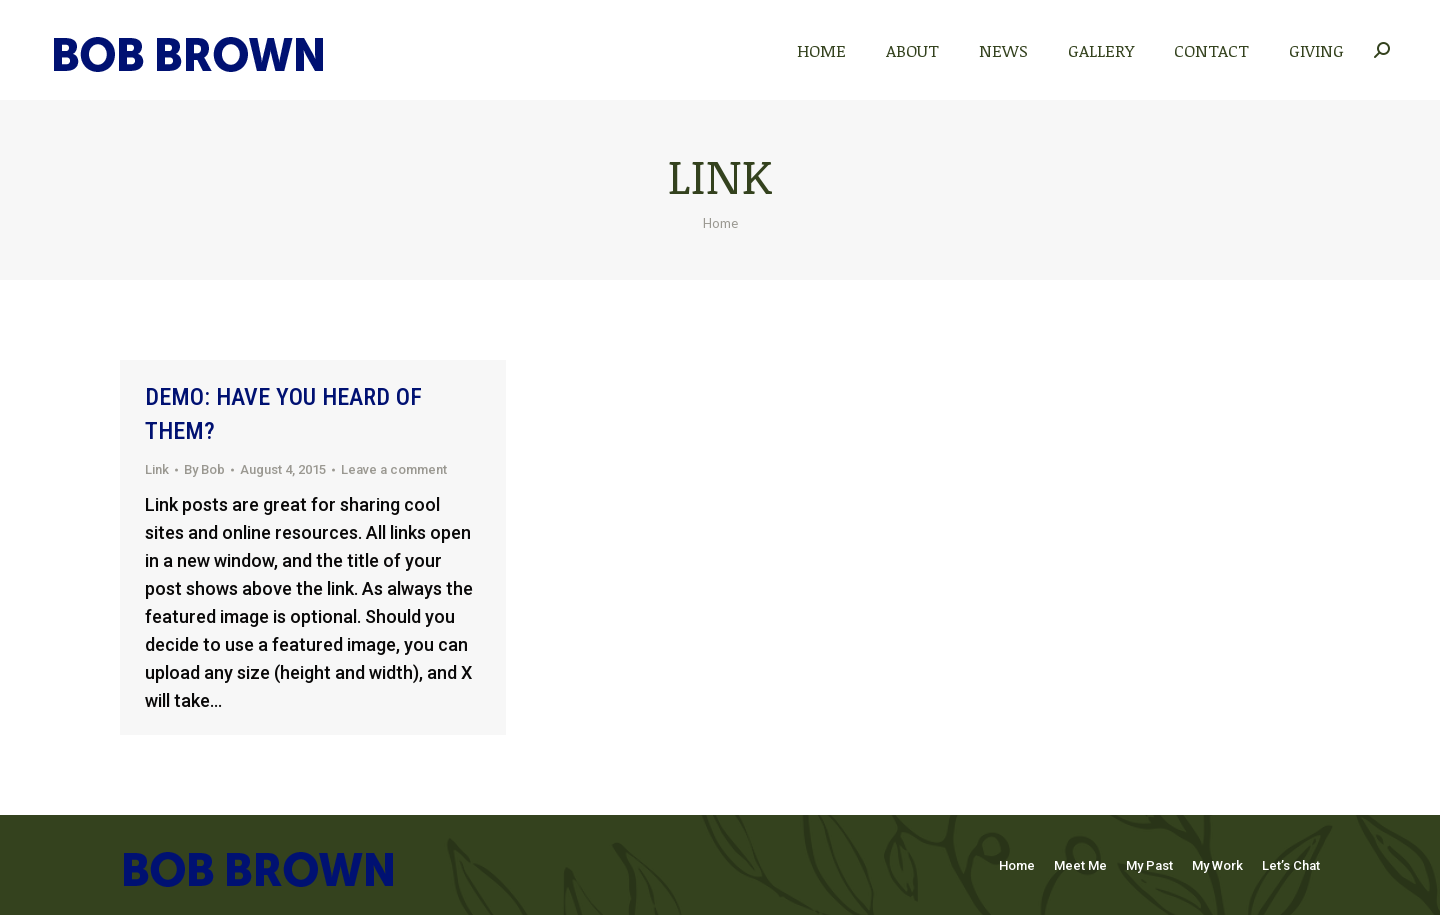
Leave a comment (394, 469)
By (204, 469)
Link (157, 469)
